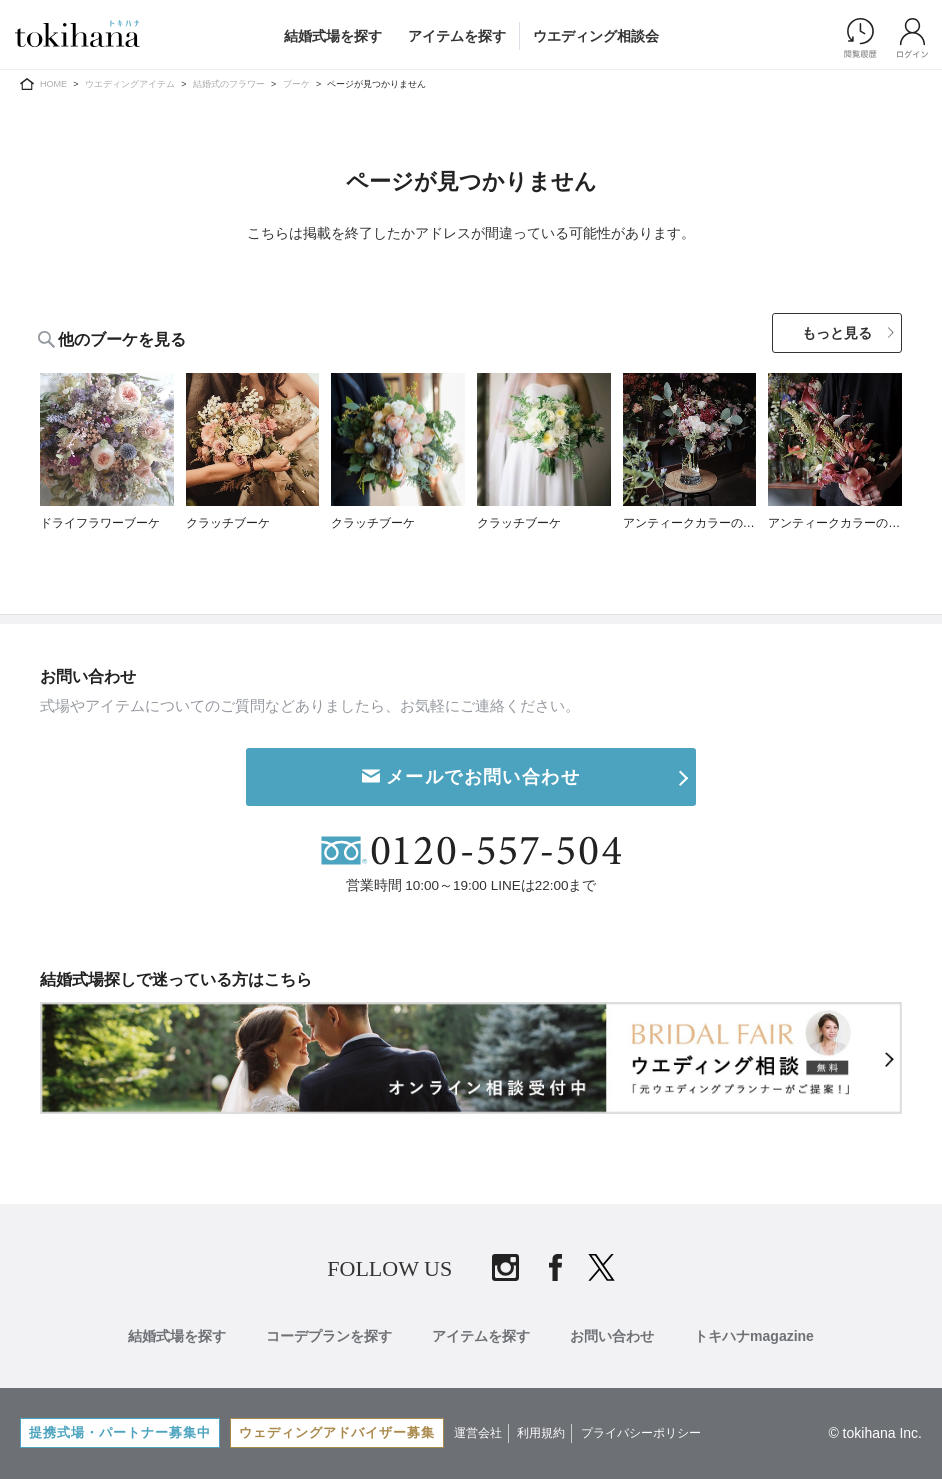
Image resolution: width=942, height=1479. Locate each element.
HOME (53, 84)
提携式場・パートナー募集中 (120, 1432)
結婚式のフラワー (229, 84)
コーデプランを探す (329, 1336)
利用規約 (541, 1433)
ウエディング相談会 (596, 36)
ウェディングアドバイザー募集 (337, 1432)
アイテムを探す (457, 36)
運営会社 (478, 1433)
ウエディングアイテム (130, 84)
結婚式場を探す (333, 36)
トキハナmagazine (754, 1336)
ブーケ (296, 84)
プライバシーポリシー (641, 1433)
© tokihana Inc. (875, 1433)
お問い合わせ (612, 1336)
